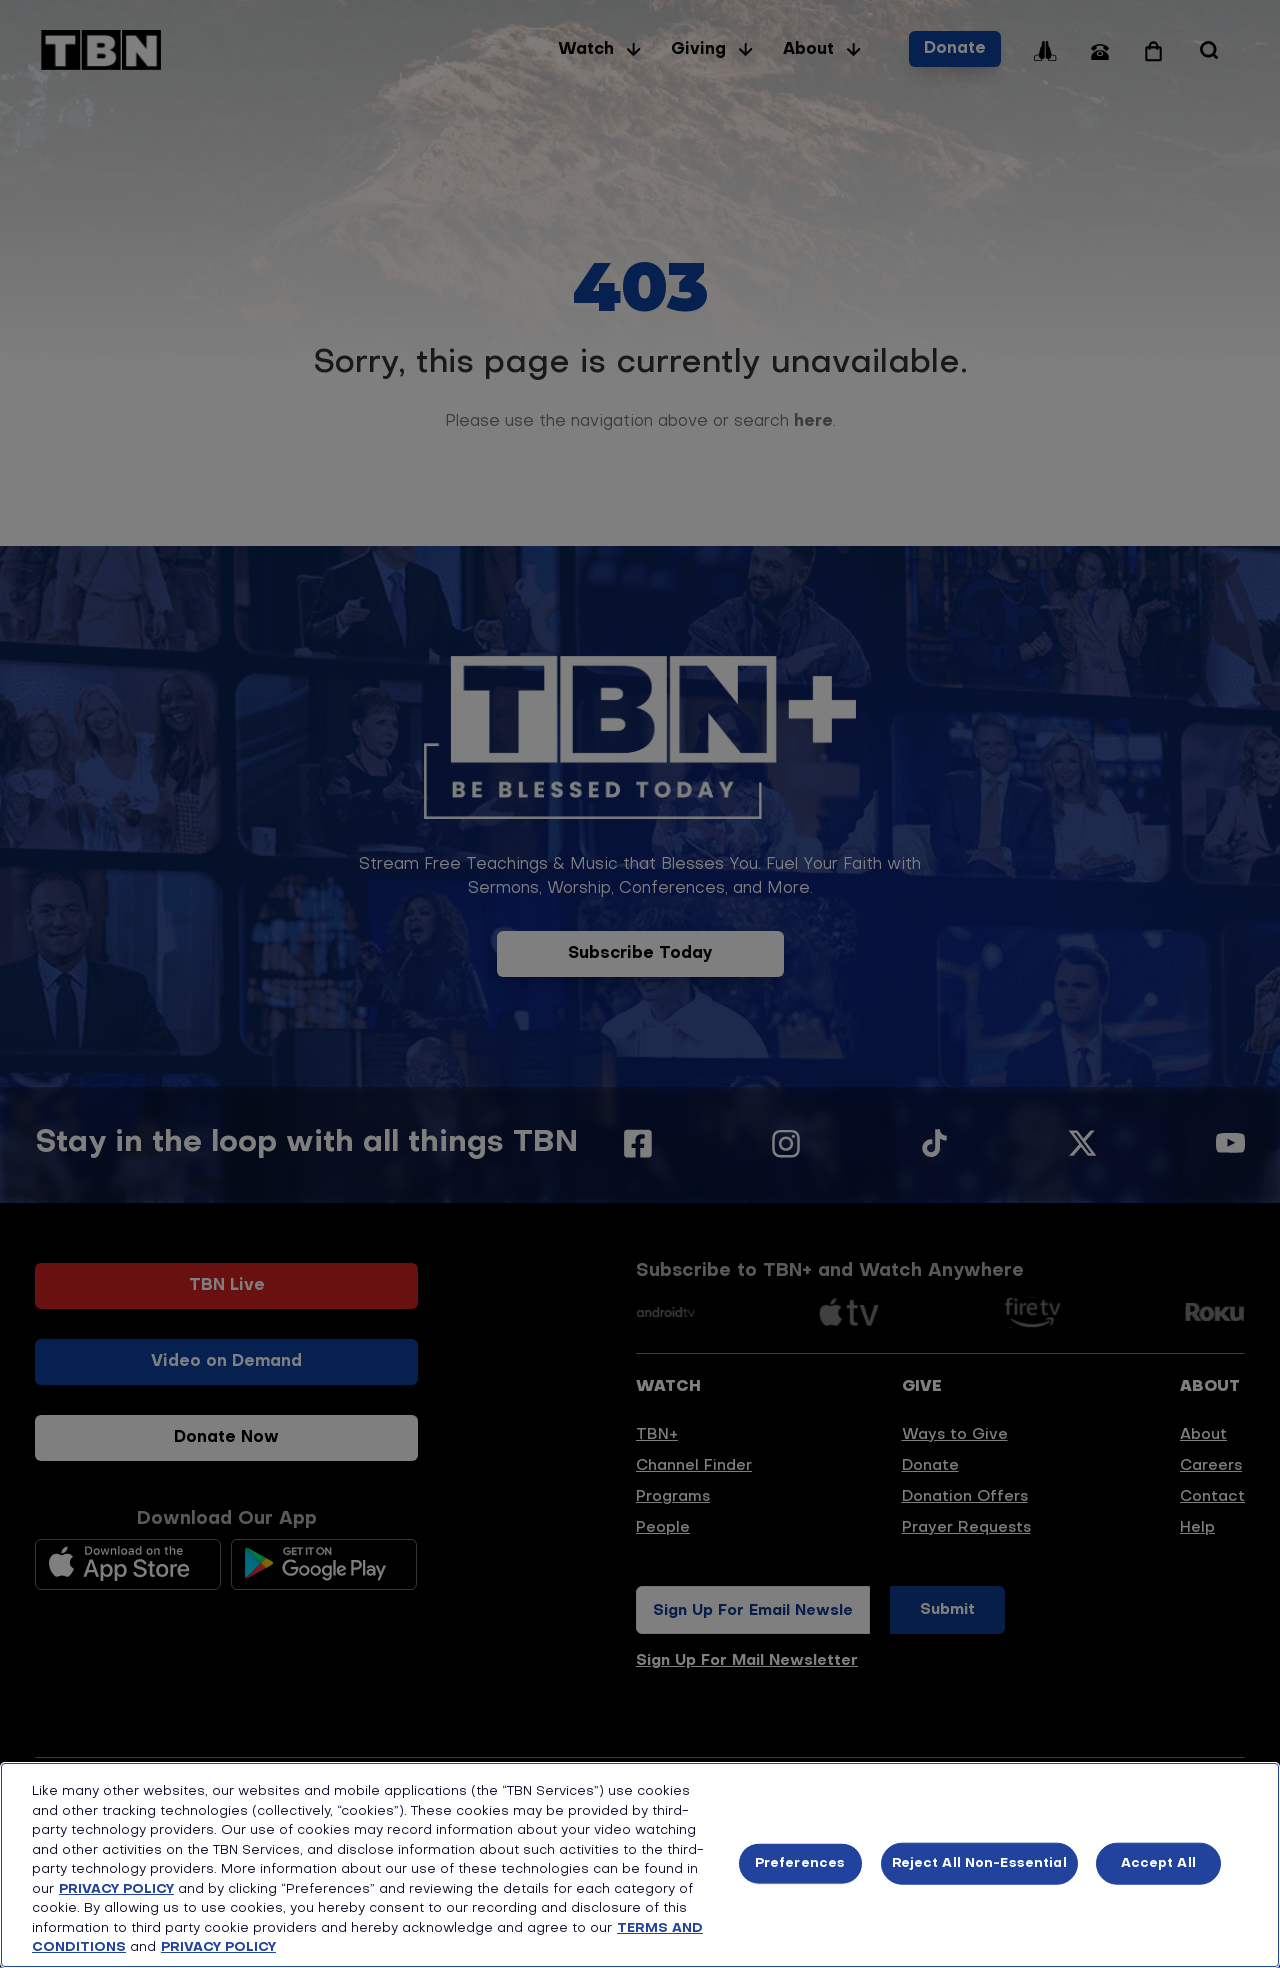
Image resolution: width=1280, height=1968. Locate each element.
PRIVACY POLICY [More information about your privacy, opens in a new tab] (218, 1947)
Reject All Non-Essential (979, 1863)
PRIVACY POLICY (116, 1889)
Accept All (1158, 1863)
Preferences (800, 1863)
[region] (640, 1865)
